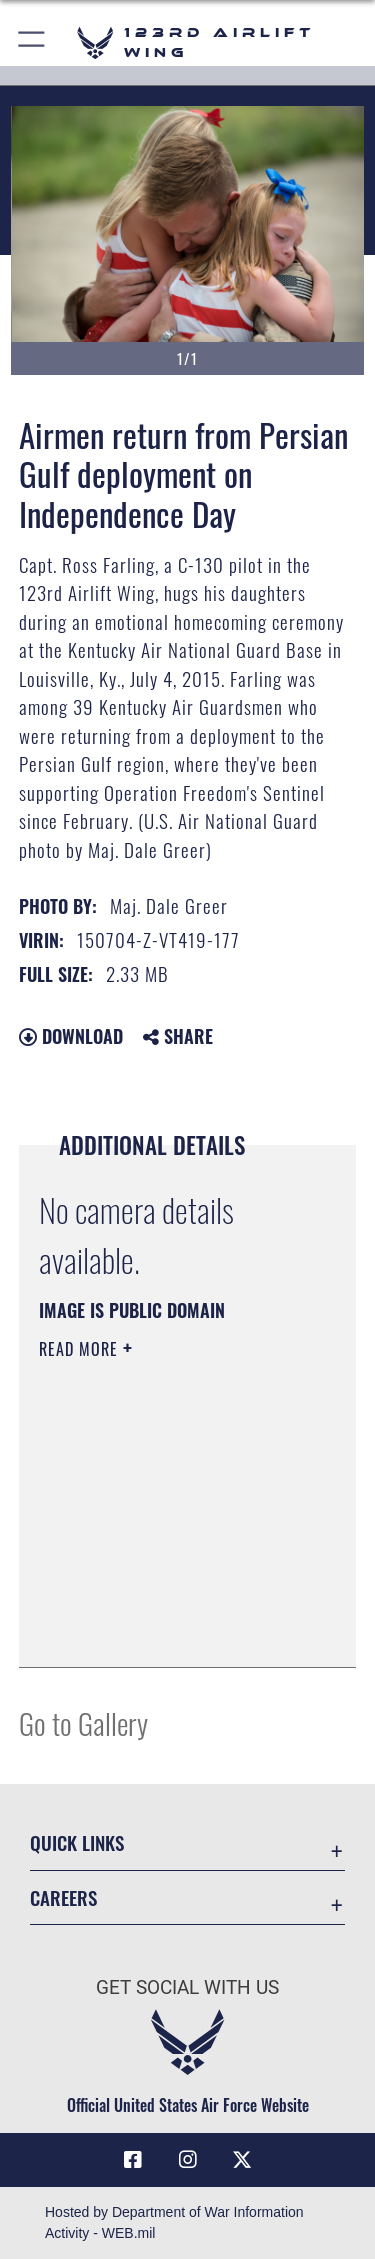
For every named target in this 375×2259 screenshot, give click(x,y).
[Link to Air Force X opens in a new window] (242, 2160)
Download (71, 1036)
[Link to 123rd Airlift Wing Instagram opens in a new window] (188, 2160)
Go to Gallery (83, 1722)
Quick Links (77, 1842)
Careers (63, 1897)
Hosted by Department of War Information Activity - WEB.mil (174, 2222)
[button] (32, 42)
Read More (81, 1349)
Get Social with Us (187, 1987)
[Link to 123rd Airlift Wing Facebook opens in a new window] (133, 2160)
